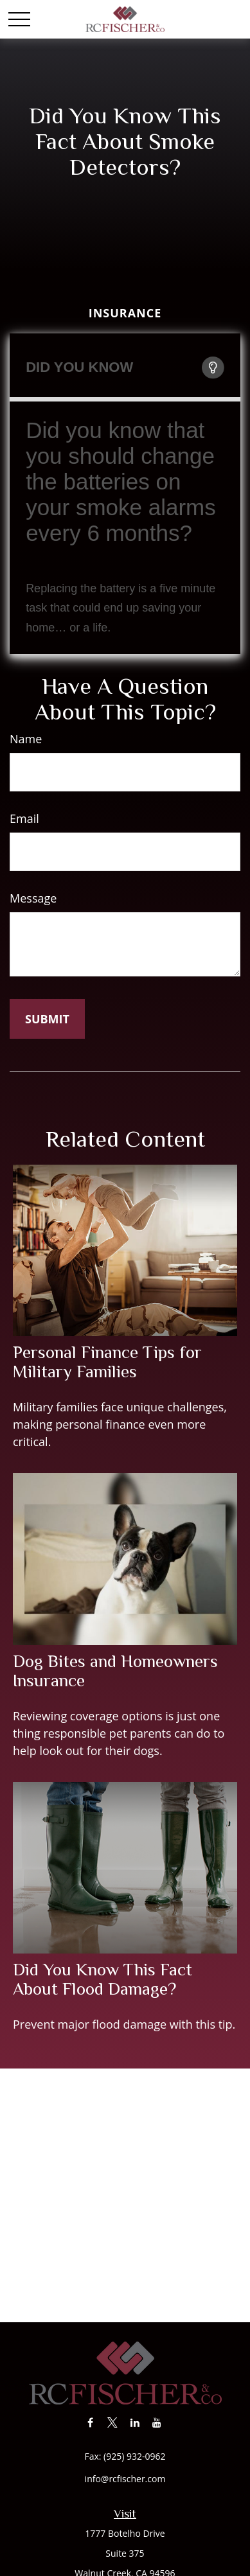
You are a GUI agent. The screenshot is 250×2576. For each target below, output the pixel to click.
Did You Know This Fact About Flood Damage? (102, 1979)
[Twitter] (112, 2422)
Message (33, 898)
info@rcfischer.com (125, 2479)
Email (24, 818)
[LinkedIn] (134, 2422)
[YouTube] (157, 2422)
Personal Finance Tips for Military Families (107, 1362)
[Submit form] (47, 1019)
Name (26, 738)
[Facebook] (90, 2422)
